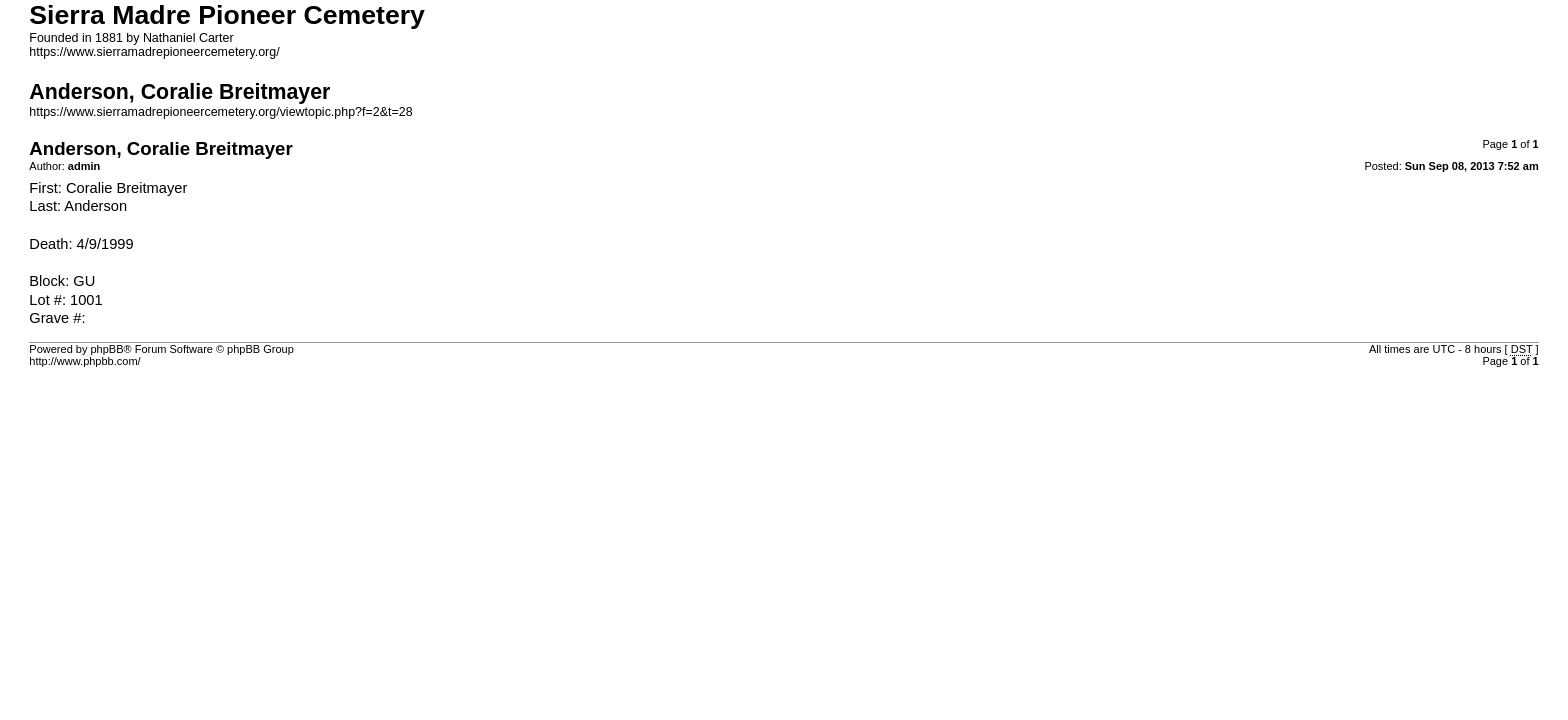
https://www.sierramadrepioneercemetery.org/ (154, 52)
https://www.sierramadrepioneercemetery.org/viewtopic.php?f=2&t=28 (220, 112)
